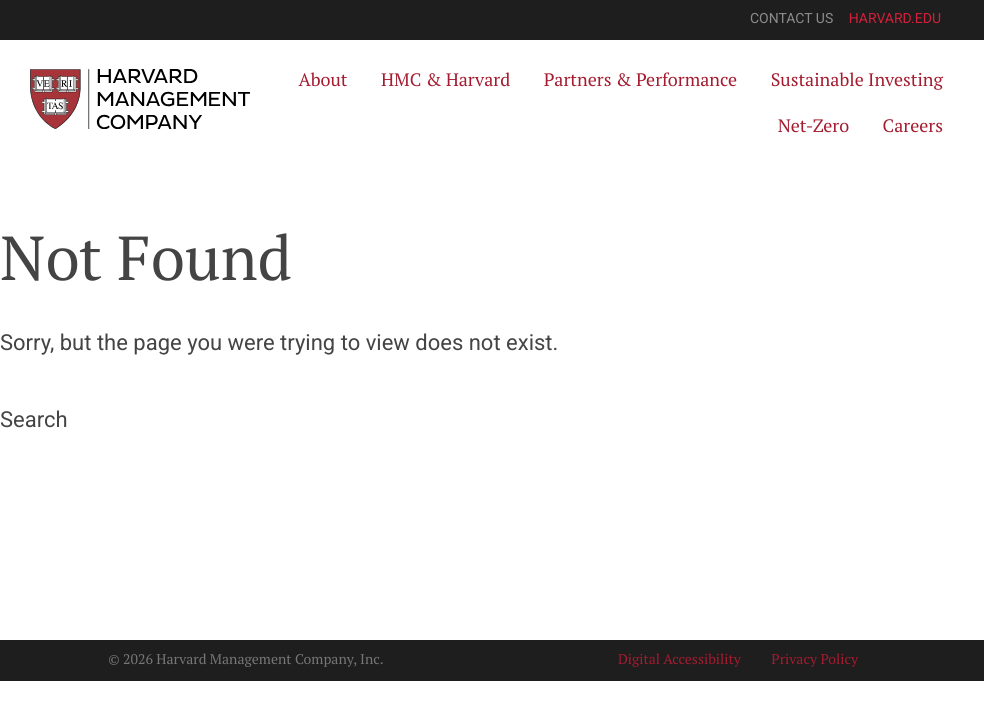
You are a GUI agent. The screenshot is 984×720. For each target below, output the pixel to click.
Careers (913, 126)
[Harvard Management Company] (140, 99)
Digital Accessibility (679, 659)
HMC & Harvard (445, 80)
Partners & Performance (641, 80)
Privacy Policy (814, 659)
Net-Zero (813, 126)
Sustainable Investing (857, 80)
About (322, 80)
